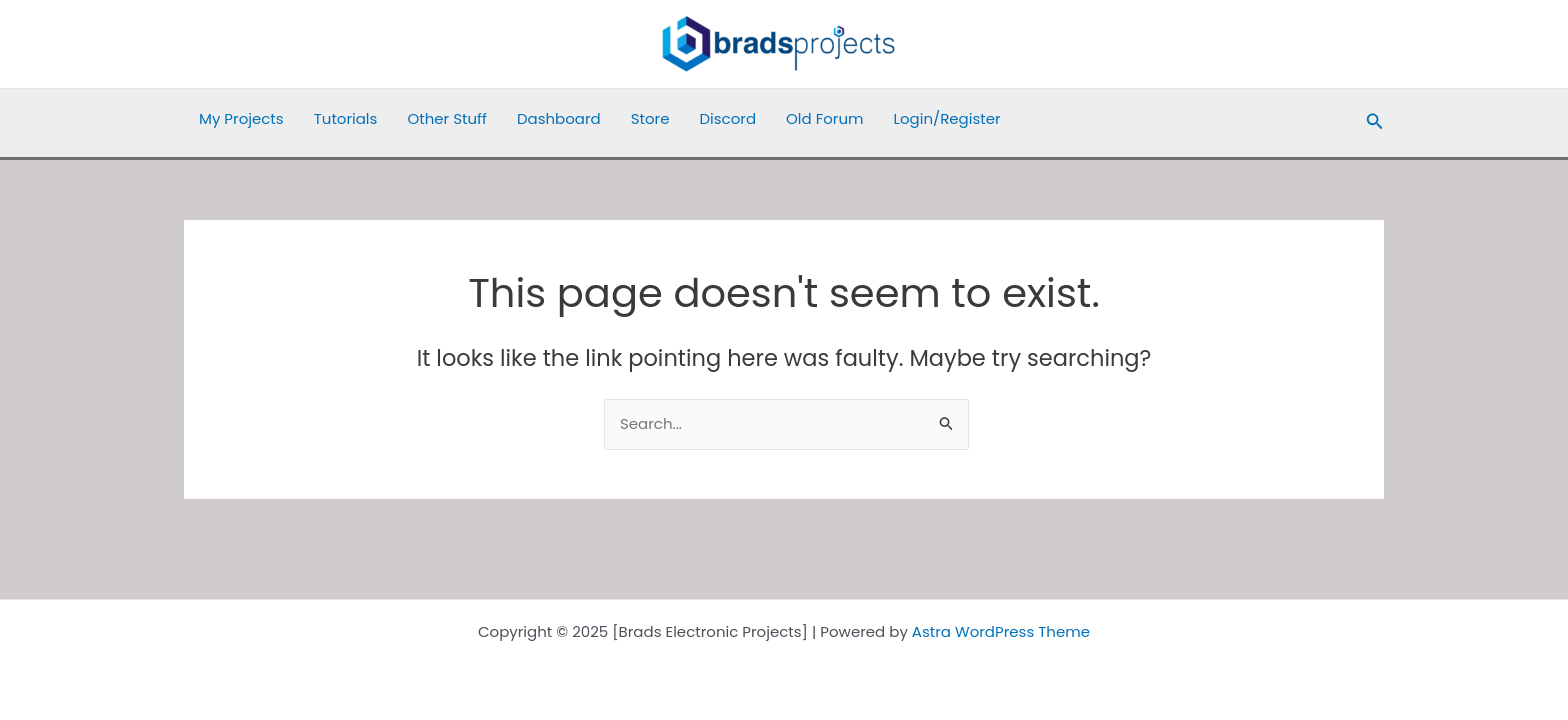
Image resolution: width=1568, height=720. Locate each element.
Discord (727, 118)
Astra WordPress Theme (1001, 631)
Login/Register (946, 118)
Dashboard (559, 118)
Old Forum (824, 118)
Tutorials (346, 118)
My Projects (241, 118)
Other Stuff (447, 118)
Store (650, 118)
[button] (1375, 123)
